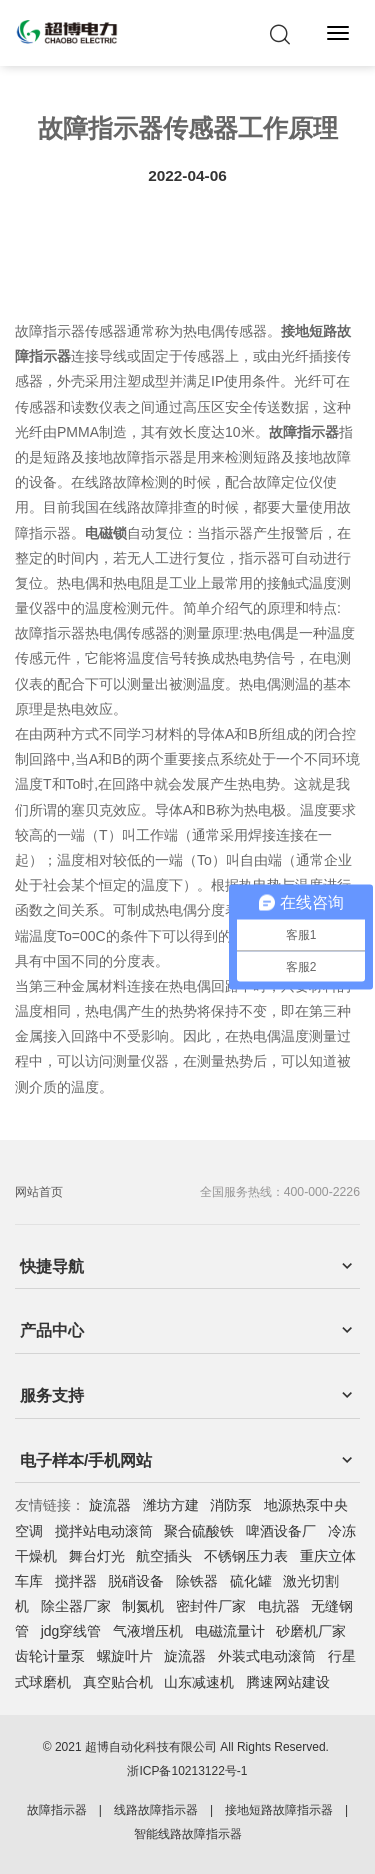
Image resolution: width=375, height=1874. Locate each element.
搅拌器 (76, 1581)
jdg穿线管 (71, 1631)
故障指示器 (57, 1810)
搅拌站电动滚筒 (104, 1531)
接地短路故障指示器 (279, 1810)
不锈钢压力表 (246, 1556)
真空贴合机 (118, 1682)
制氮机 (143, 1606)
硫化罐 (251, 1581)
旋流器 (110, 1505)
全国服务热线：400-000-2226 (280, 1192)
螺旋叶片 (125, 1656)
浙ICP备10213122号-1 (187, 1771)
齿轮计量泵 (50, 1656)
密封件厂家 (211, 1606)
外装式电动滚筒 (267, 1656)
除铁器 (197, 1581)
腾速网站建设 (288, 1682)
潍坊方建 (171, 1505)
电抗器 (279, 1606)
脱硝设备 (136, 1581)
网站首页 (39, 1192)
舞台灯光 (97, 1556)
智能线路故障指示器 (188, 1834)
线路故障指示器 (156, 1810)
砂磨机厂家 (311, 1631)
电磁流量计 (230, 1631)
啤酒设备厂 (281, 1531)
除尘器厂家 (76, 1606)
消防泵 (231, 1505)
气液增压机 (148, 1631)
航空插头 (164, 1556)
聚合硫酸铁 (199, 1531)
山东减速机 (199, 1682)
